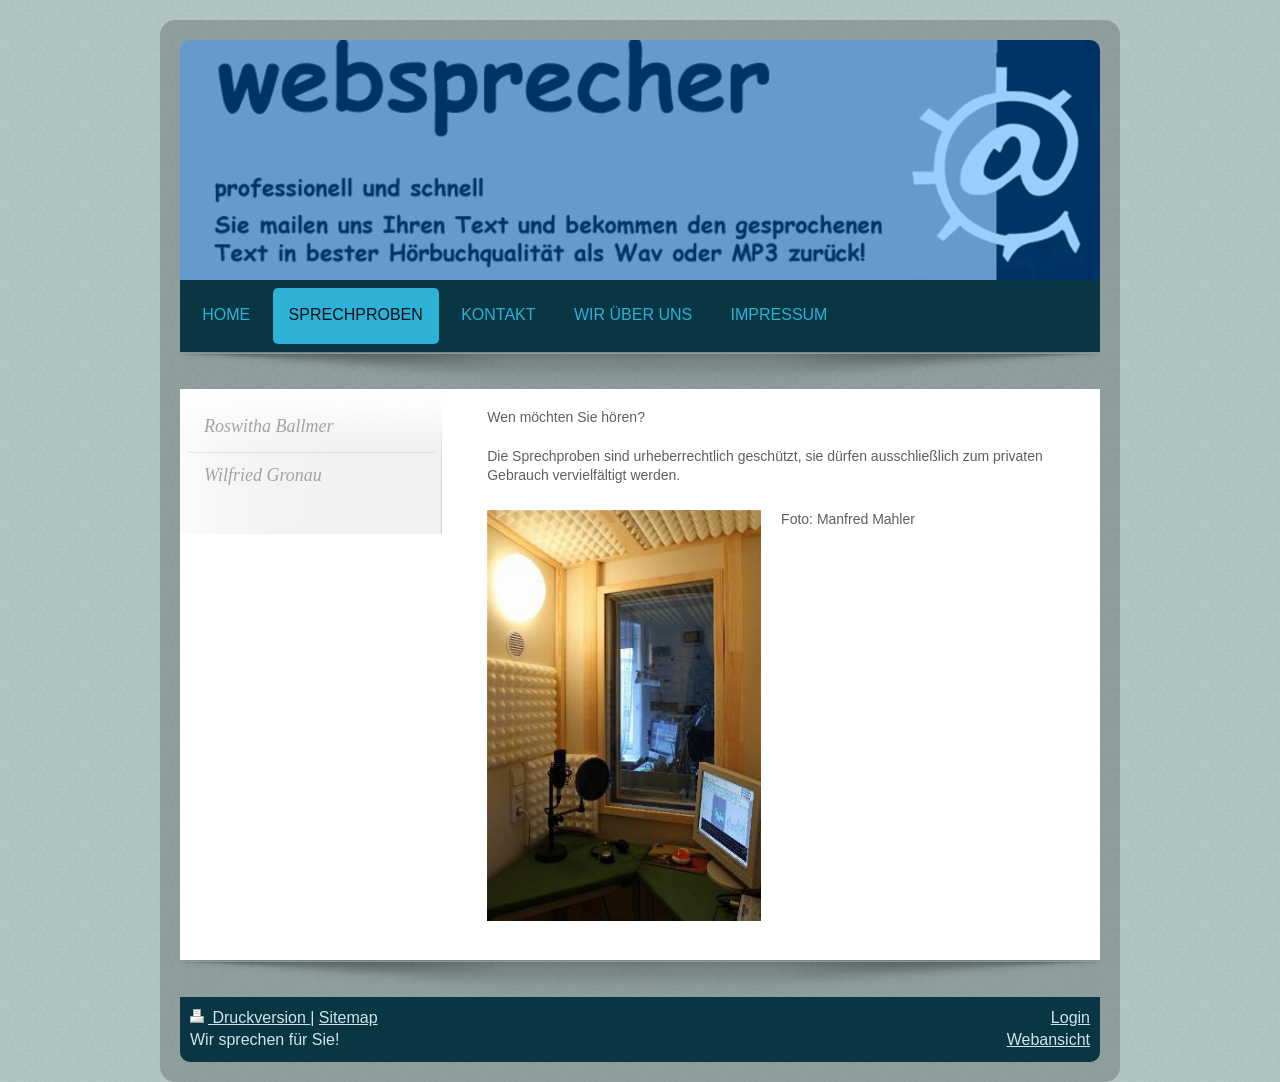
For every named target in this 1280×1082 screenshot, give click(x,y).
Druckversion (250, 1017)
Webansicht (1048, 1039)
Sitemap (348, 1017)
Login (1070, 1017)
